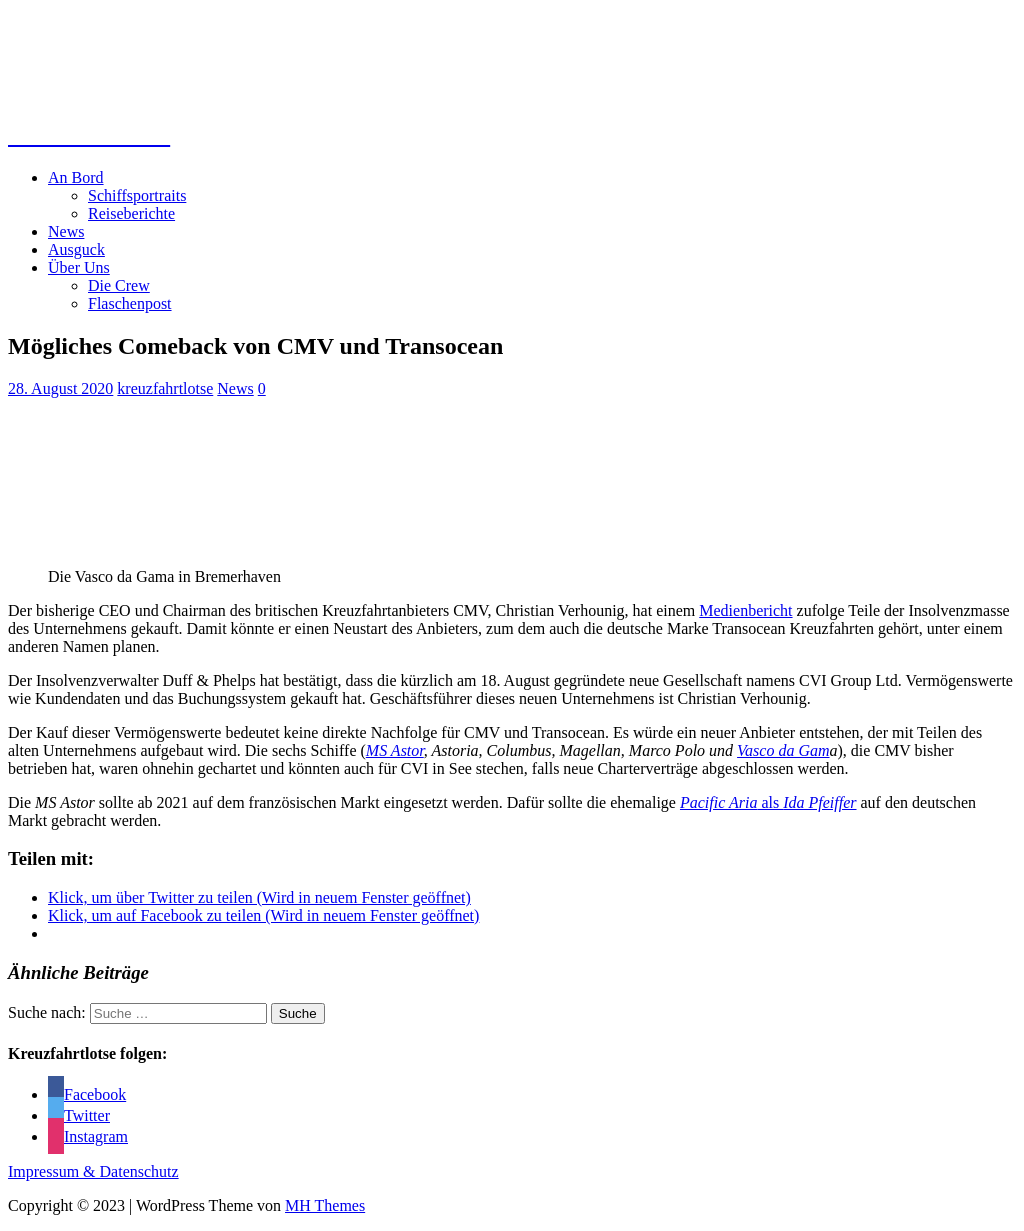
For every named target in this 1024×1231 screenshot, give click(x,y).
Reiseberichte (131, 213)
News (66, 231)
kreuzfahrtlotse (165, 388)
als (768, 802)
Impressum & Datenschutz (93, 1171)
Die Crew (119, 285)
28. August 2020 (60, 388)
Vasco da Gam (783, 750)
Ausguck (76, 249)
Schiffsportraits (137, 195)
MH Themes (325, 1205)
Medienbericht (745, 610)
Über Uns (79, 267)
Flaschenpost (130, 303)
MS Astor (395, 750)
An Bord (76, 177)
